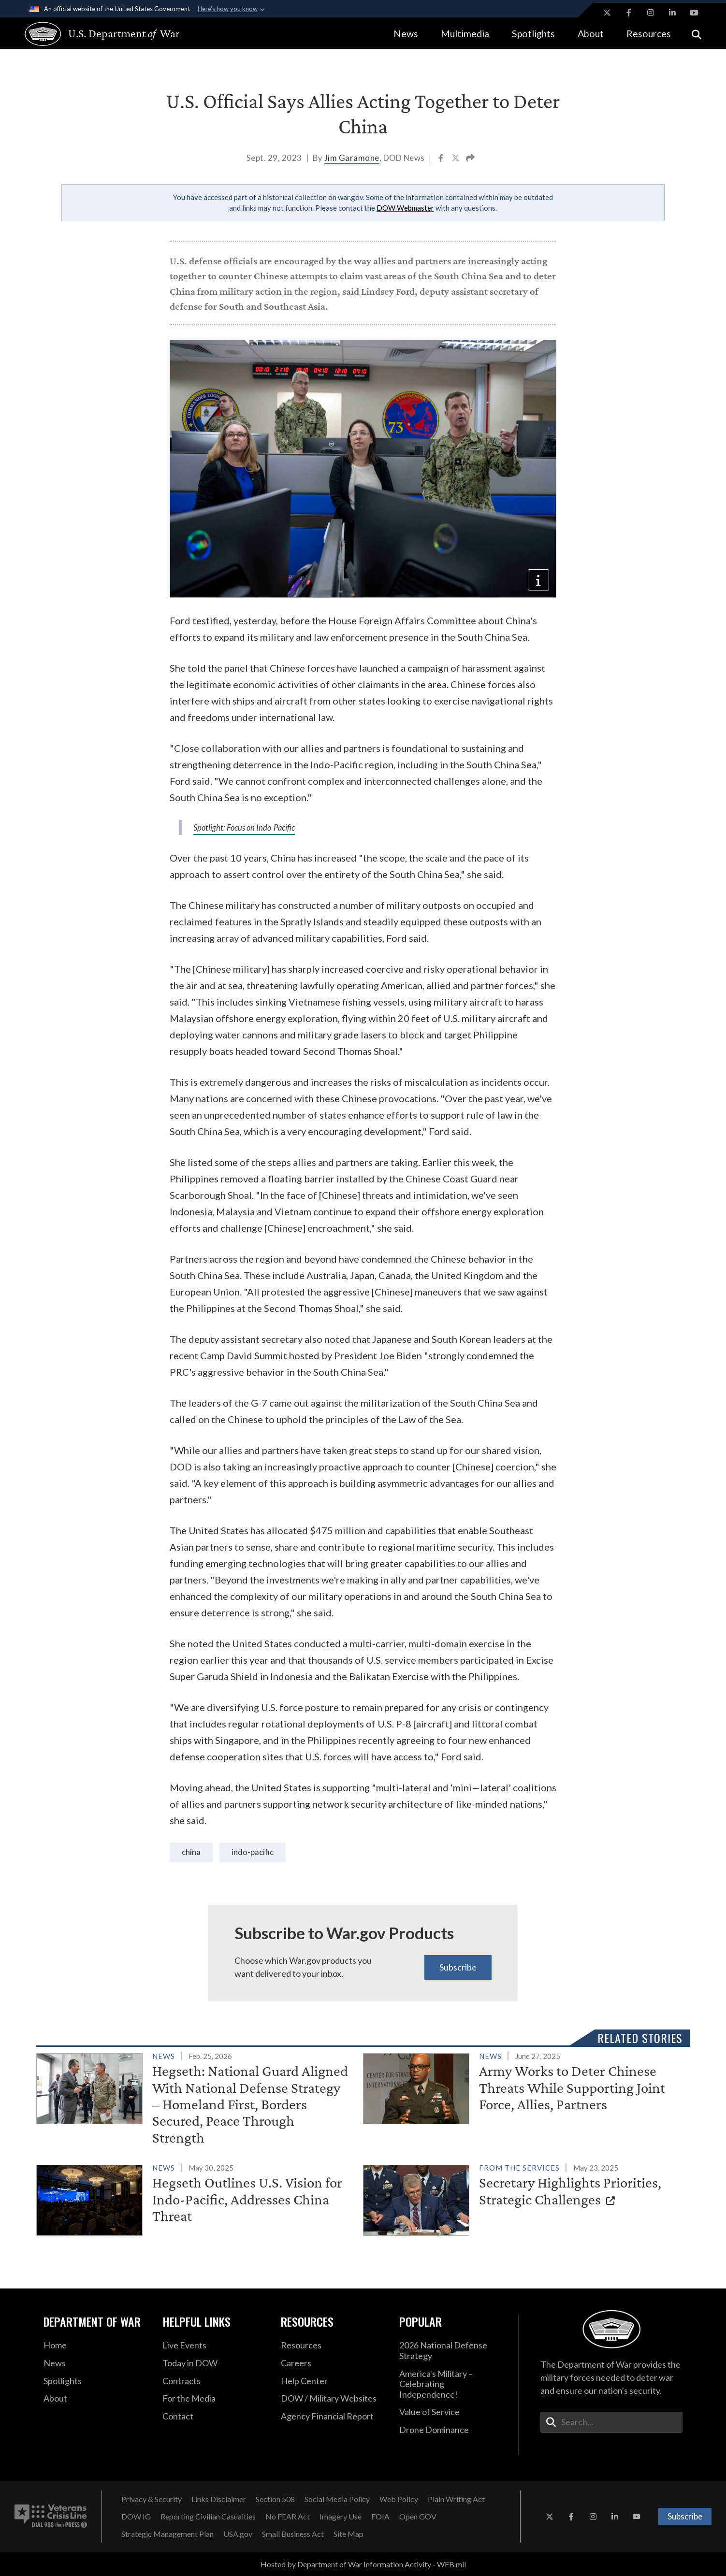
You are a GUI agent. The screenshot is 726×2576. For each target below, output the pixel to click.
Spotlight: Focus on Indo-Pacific (244, 828)
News (405, 33)
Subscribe (458, 1967)
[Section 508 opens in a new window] (275, 2499)
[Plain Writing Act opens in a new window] (456, 2499)
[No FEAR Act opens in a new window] (288, 2516)
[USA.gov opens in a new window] (237, 2534)
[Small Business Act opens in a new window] (293, 2534)
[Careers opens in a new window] (333, 2363)
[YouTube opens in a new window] (694, 12)
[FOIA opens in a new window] (380, 2516)
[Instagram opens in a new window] (650, 12)
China (191, 1852)
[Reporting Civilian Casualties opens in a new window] (208, 2516)
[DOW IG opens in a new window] (136, 2516)
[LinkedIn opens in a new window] (672, 12)
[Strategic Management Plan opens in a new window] (167, 2534)
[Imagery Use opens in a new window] (340, 2516)
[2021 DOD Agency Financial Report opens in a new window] (333, 2416)
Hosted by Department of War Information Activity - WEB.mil (363, 2564)
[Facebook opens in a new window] (629, 12)
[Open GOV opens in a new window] (417, 2516)
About (591, 33)
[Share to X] (456, 159)
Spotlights (533, 33)
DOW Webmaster (405, 207)
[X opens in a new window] (607, 12)
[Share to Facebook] (441, 159)
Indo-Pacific (253, 1852)
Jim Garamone (351, 158)
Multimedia (465, 33)
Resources (648, 33)
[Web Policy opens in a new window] (399, 2499)
